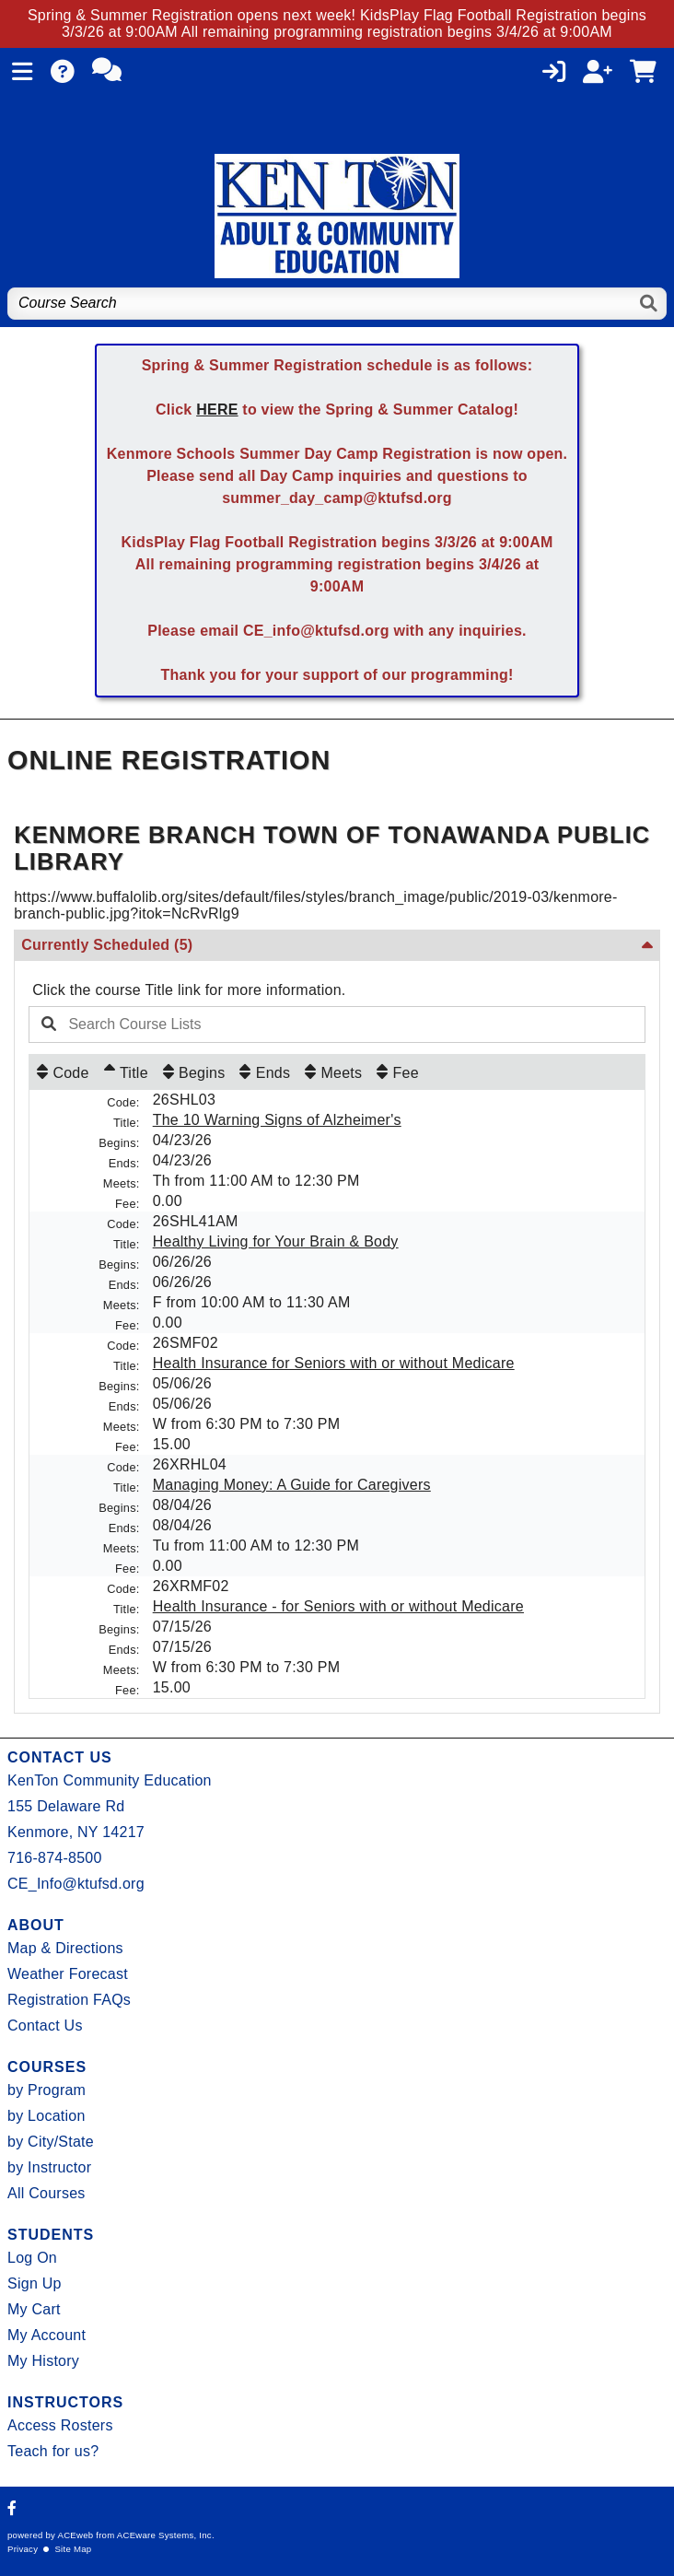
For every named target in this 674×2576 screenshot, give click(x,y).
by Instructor (49, 2167)
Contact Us (45, 2025)
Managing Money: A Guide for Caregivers (292, 1485)
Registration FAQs (69, 2000)
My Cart (34, 2309)
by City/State (50, 2141)
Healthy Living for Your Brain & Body (276, 1241)
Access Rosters (60, 2425)
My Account (46, 2335)
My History (43, 2361)
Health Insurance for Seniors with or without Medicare (334, 1363)
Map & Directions (65, 1948)
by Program (46, 2090)
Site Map (72, 2549)
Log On (32, 2258)
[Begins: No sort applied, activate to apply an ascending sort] (194, 1072)
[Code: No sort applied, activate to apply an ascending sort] (63, 1072)
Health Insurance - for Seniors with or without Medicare (338, 1606)
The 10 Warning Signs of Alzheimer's (277, 1120)
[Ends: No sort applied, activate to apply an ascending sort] (264, 1072)
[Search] (649, 303)
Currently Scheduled (106, 945)
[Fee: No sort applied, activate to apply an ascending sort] (397, 1072)
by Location (46, 2116)
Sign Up (34, 2283)
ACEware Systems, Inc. (166, 2535)
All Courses (46, 2193)
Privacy (22, 2549)
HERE (217, 409)
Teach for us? (53, 2451)
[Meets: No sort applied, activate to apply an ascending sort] (333, 1072)
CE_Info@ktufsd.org (76, 1883)
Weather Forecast (67, 1974)
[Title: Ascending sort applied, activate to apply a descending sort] (126, 1072)
